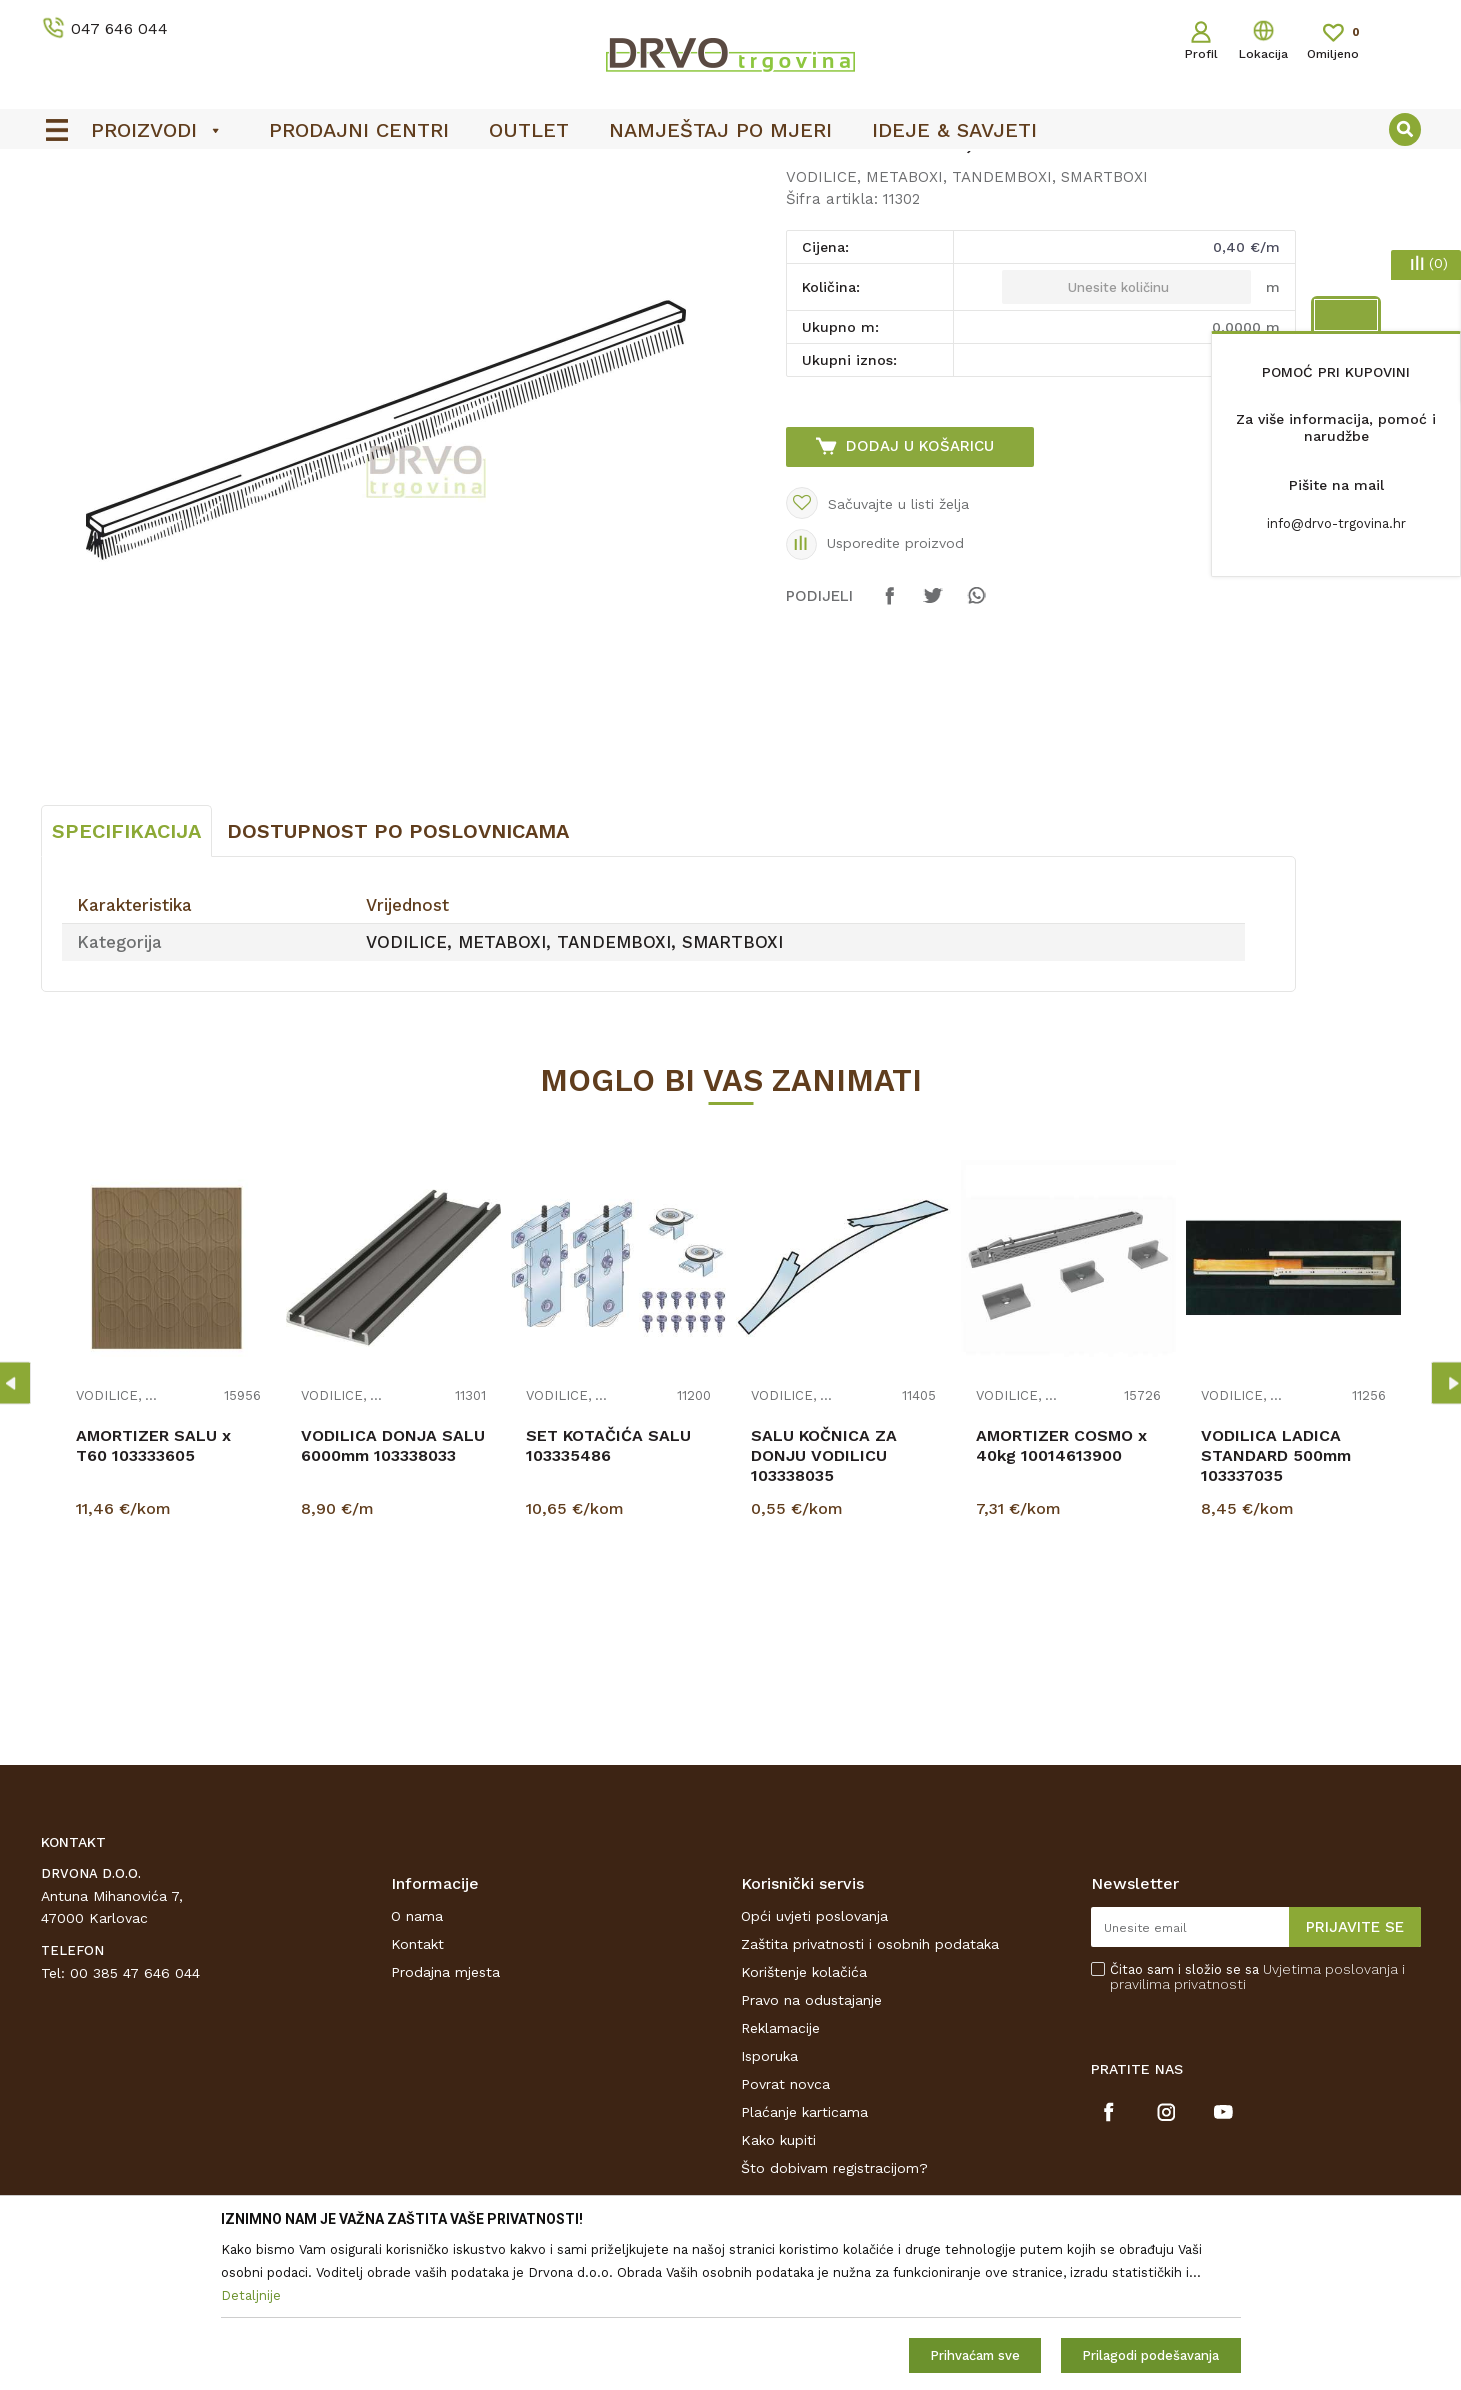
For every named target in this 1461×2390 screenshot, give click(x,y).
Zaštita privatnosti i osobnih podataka (870, 2093)
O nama (417, 2065)
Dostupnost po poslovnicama (398, 980)
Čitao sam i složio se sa (1257, 2126)
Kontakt (417, 2093)
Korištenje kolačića (804, 2121)
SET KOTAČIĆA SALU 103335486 (608, 1594)
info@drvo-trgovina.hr (1336, 523)
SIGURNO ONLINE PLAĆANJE (728, 171)
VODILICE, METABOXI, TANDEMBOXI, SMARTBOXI (489, 211)
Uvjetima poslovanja (1330, 2118)
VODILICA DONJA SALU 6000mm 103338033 (393, 1594)
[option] (731, 171)
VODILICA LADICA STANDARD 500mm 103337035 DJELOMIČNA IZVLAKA (1290, 1614)
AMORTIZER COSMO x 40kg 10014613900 (1061, 1594)
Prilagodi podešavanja (1150, 2355)
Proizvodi (70, 211)
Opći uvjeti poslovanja (814, 2065)
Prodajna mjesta (445, 2121)
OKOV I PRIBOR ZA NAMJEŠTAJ (215, 211)
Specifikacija (126, 980)
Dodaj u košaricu (920, 595)
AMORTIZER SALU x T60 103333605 (153, 1594)
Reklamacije (780, 2177)
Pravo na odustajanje (811, 2149)
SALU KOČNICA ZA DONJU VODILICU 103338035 (824, 1604)
